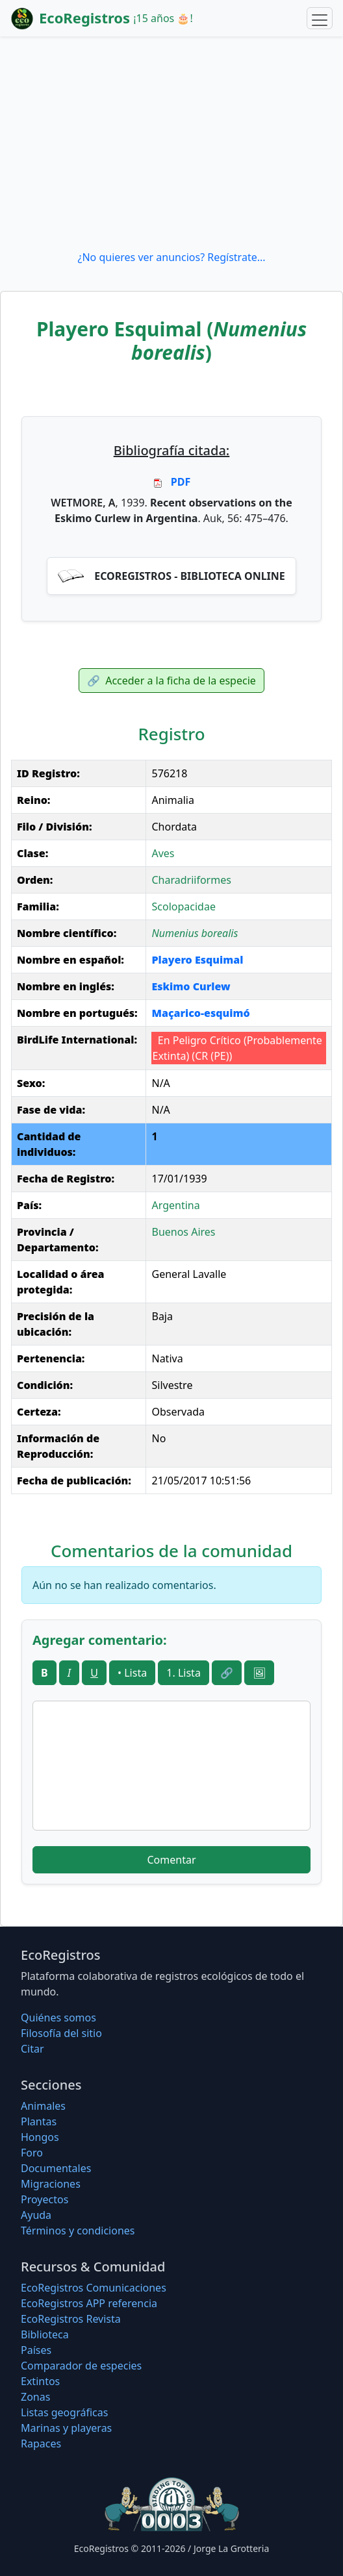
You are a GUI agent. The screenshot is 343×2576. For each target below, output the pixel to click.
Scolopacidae (183, 906)
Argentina (175, 1205)
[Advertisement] (171, 143)
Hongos (40, 2137)
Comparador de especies (81, 2365)
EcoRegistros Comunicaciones (93, 2288)
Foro (32, 2152)
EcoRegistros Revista (71, 2319)
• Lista (132, 1673)
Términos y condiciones (78, 2230)
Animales (43, 2106)
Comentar (171, 1860)
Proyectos (44, 2199)
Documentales (56, 2168)
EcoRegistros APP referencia (89, 2303)
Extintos (40, 2381)
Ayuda (36, 2215)
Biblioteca (45, 2334)
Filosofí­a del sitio (61, 2033)
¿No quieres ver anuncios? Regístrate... (171, 257)
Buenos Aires (183, 1232)
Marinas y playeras (66, 2428)
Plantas (39, 2121)
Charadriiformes (191, 880)
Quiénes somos (58, 2017)
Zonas (35, 2397)
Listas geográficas (64, 2412)
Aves (162, 853)
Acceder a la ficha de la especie (171, 680)
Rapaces (41, 2443)
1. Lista (183, 1673)
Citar (32, 2049)
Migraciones (51, 2184)
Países (36, 2350)
